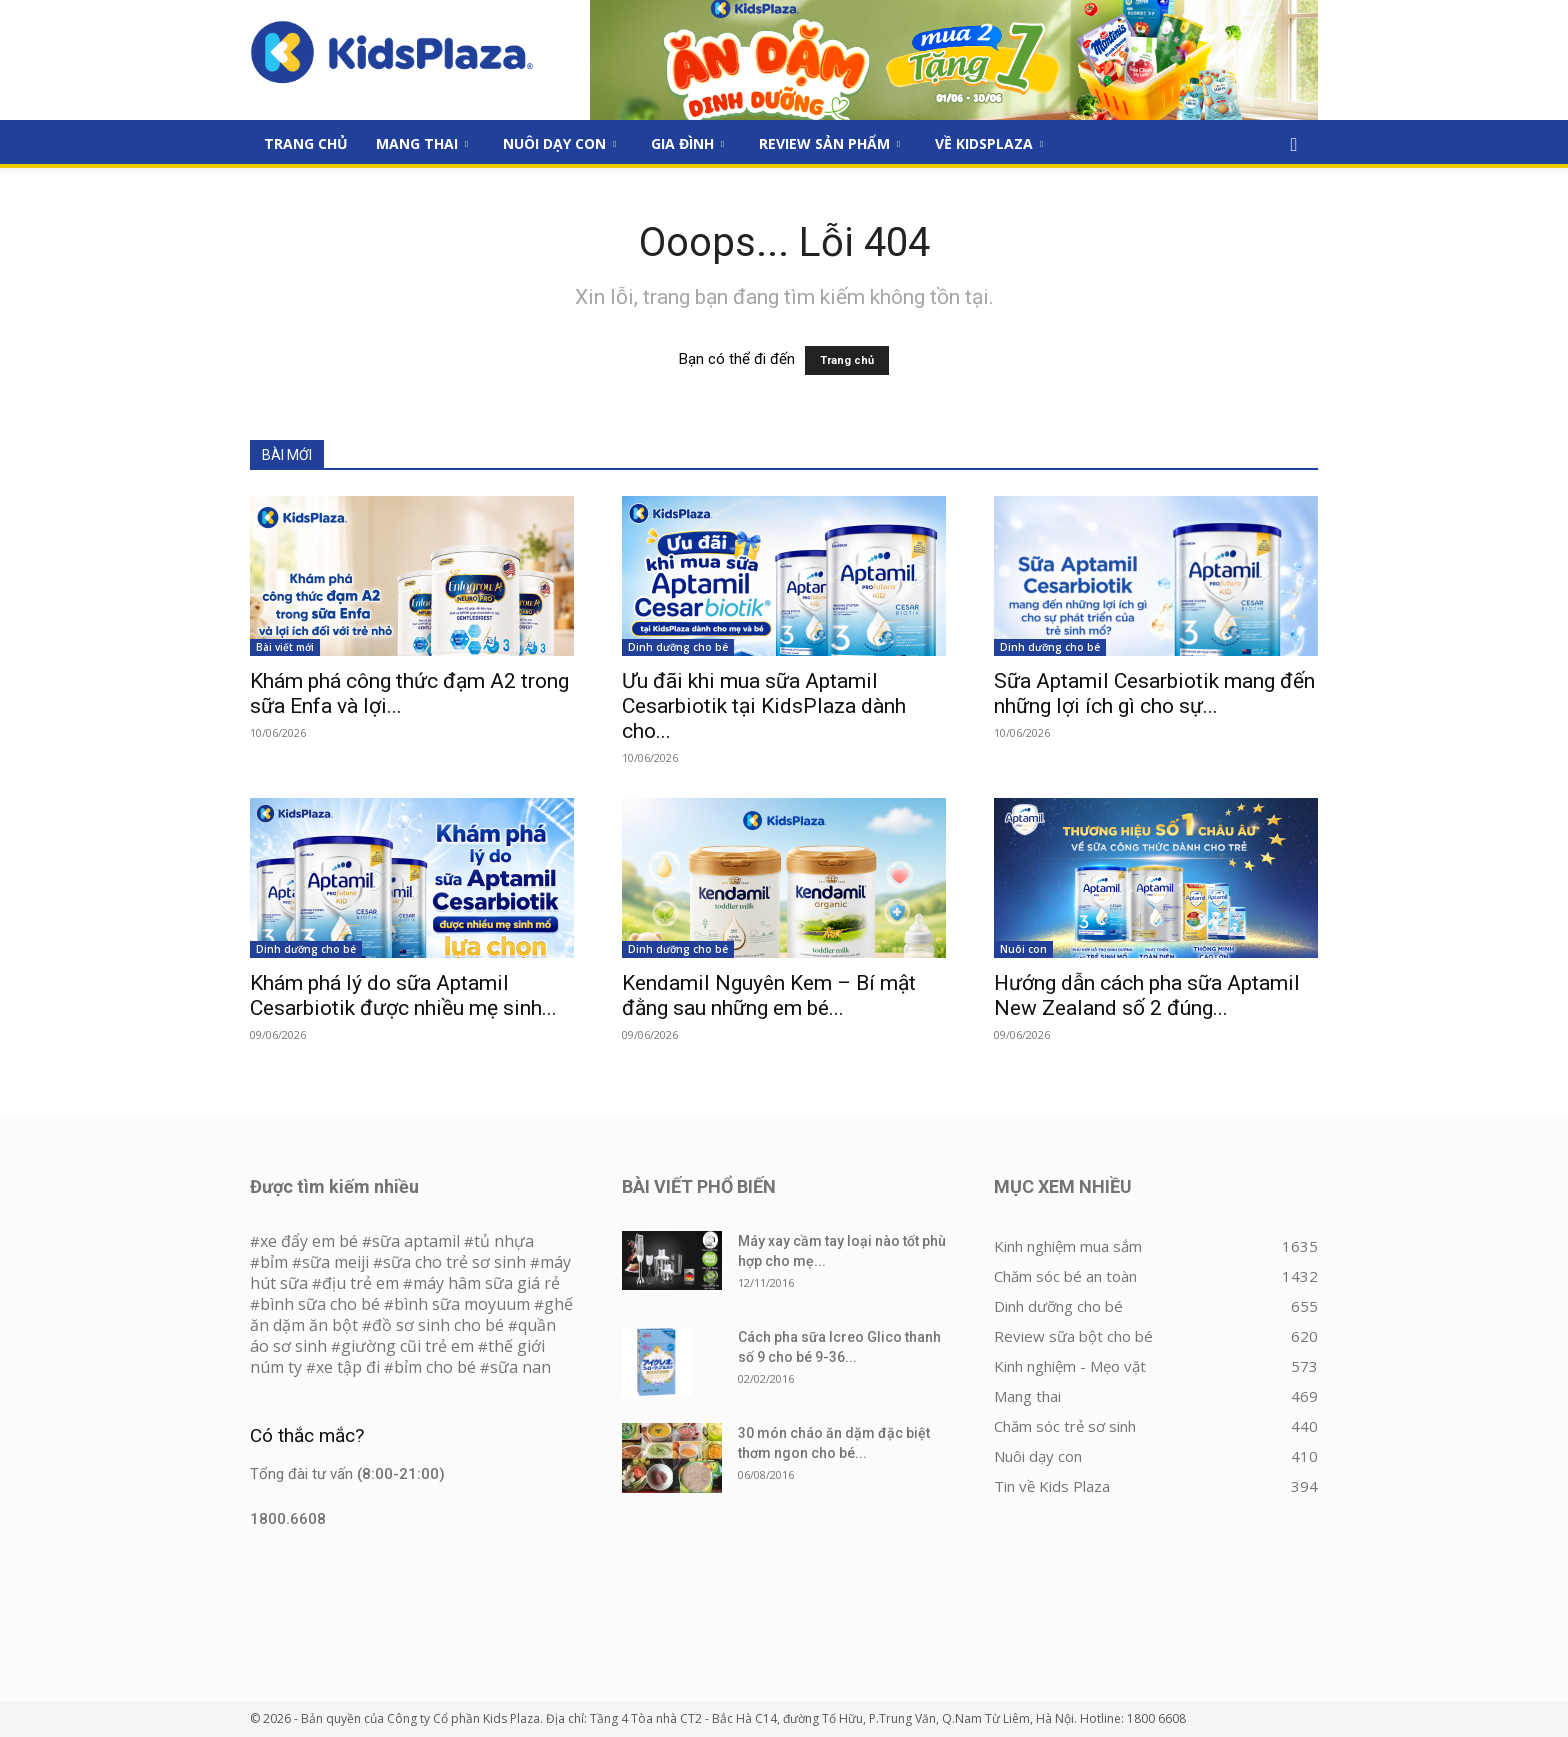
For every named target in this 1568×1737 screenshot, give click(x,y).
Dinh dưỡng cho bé (678, 647)
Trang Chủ (306, 143)
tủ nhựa (504, 1241)
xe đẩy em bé (311, 1241)
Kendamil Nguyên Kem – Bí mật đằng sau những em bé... (769, 995)
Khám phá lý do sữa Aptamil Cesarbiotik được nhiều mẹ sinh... (403, 995)
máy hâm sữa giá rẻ (486, 1283)
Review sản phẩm (829, 143)
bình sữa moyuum (462, 1304)
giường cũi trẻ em (407, 1346)
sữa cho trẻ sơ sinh (454, 1262)
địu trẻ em (360, 1283)
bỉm (274, 1262)
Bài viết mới (285, 647)
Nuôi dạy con (559, 143)
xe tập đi (348, 1367)
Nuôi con (1023, 949)
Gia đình (687, 143)
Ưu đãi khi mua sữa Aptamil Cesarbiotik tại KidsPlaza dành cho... (764, 706)
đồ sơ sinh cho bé (438, 1325)
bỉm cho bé (435, 1367)
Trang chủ (847, 360)
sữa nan (520, 1367)
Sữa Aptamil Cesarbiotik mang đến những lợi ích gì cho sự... (1154, 693)
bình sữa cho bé (320, 1304)
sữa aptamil (416, 1241)
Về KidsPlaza (989, 143)
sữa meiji (335, 1262)
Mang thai (422, 143)
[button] (1294, 145)
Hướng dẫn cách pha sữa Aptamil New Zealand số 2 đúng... (1147, 995)
